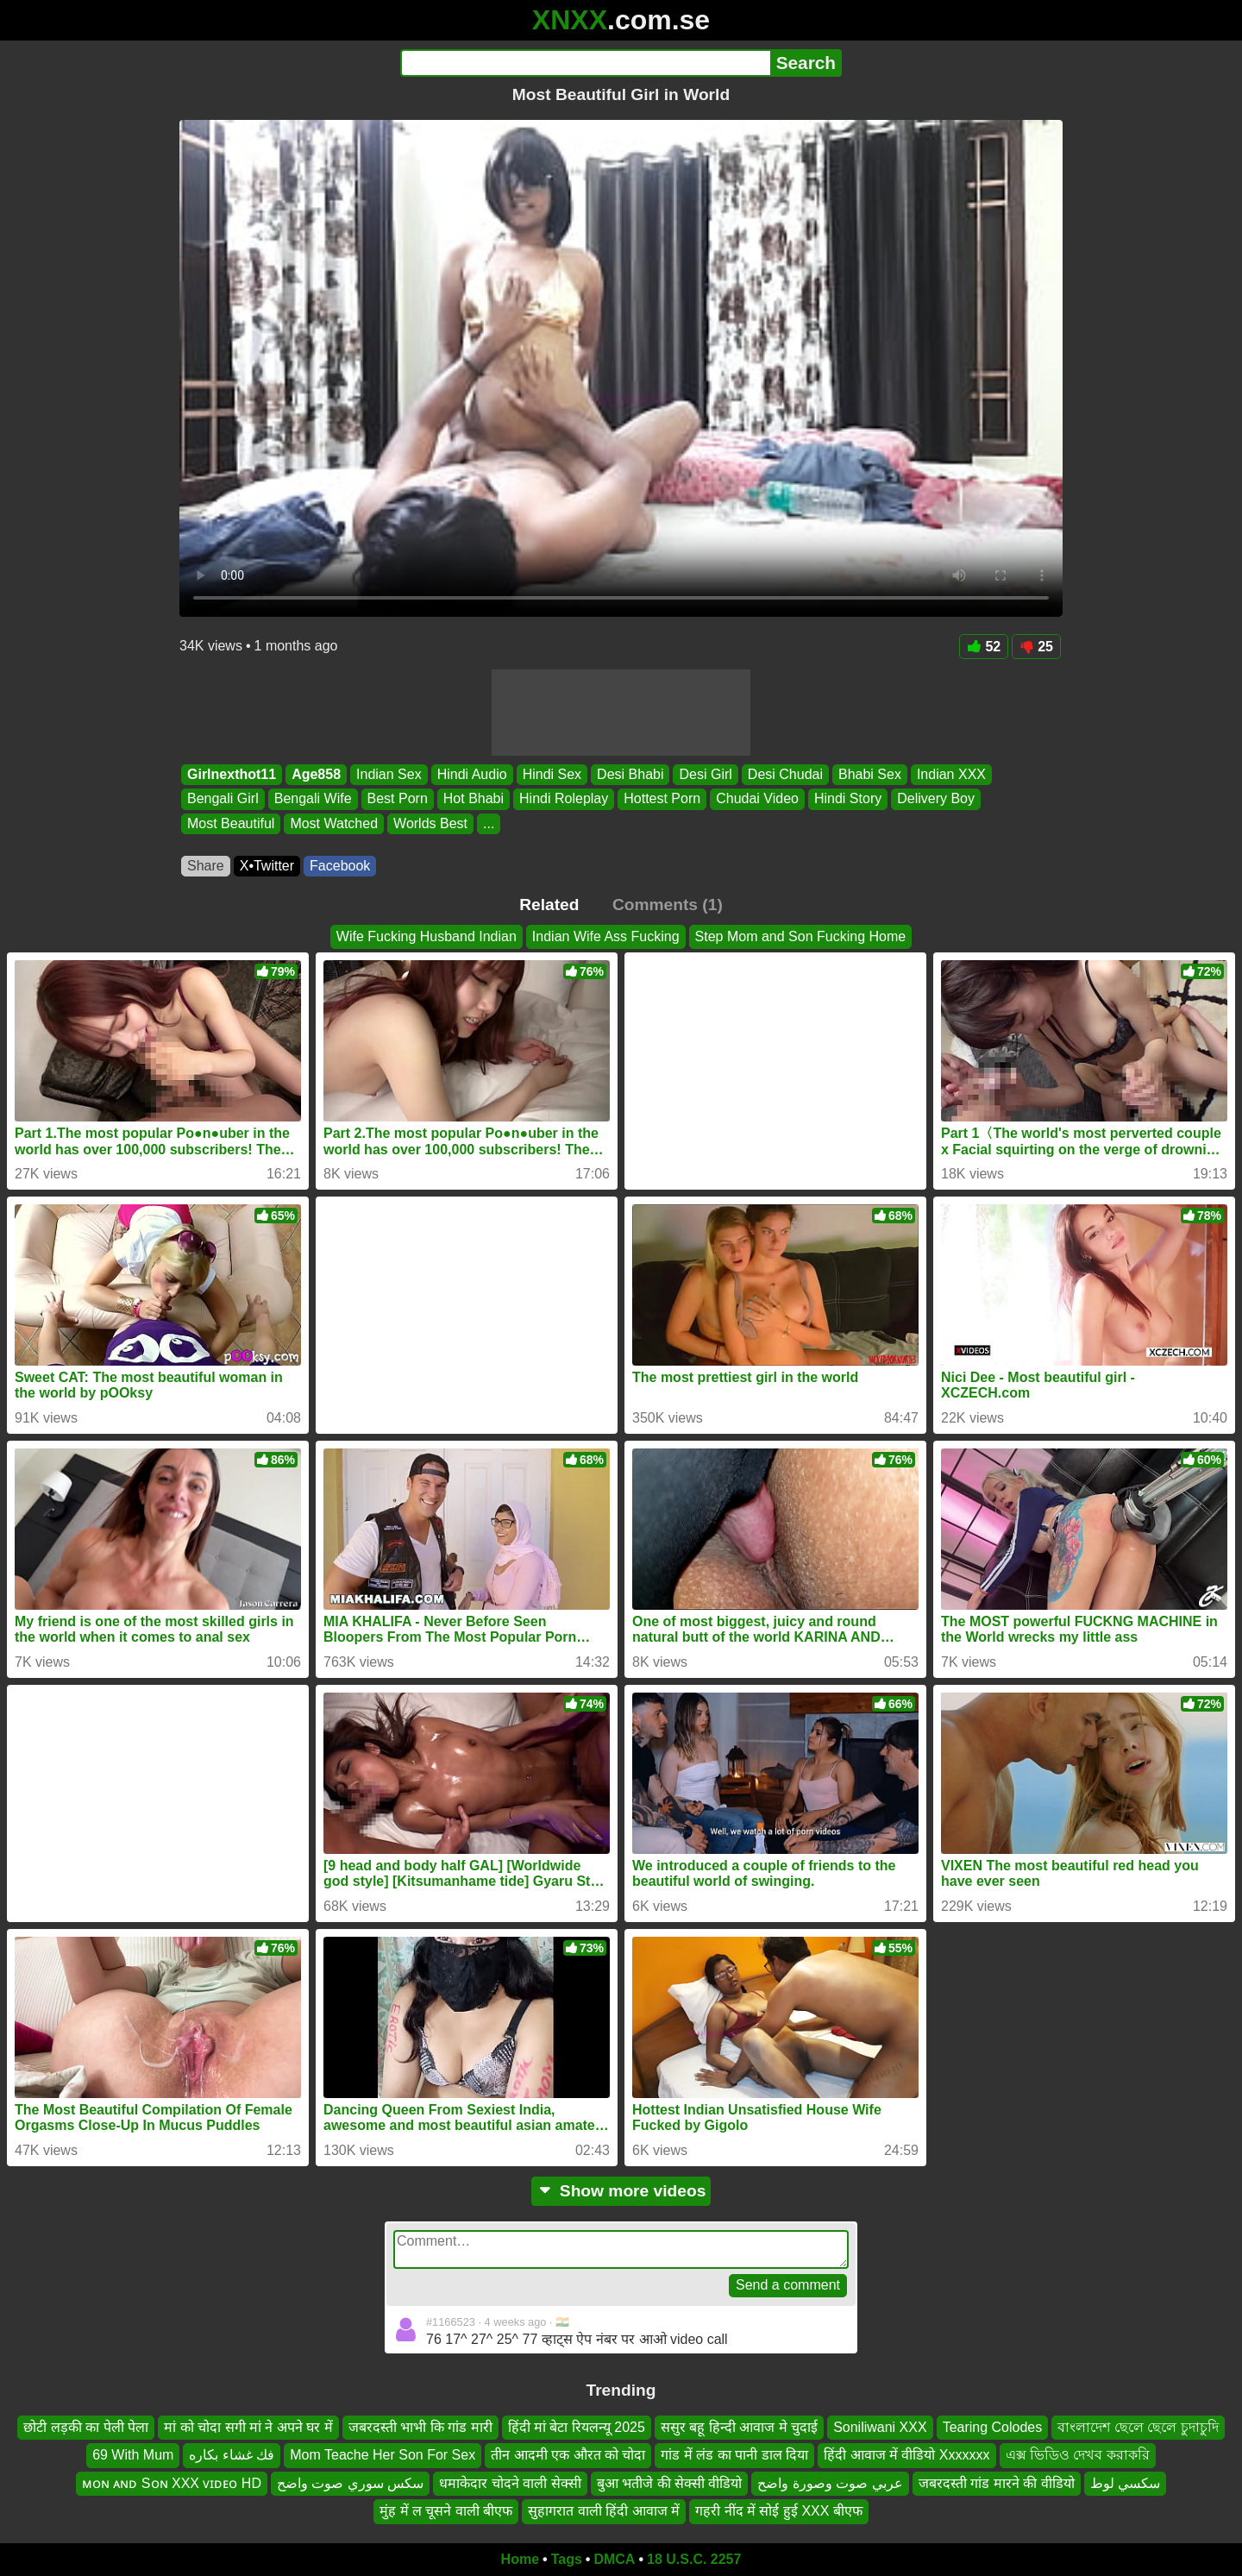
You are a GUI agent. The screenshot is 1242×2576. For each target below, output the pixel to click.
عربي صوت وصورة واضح (829, 2482)
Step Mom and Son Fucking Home (800, 936)
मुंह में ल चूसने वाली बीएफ (446, 2511)
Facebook (340, 865)
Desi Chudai (785, 774)
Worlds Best (430, 823)
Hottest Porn (662, 799)
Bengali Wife (313, 799)
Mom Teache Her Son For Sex (382, 2454)
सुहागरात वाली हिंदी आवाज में (604, 2511)
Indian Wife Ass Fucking (606, 936)
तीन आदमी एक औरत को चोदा (568, 2454)
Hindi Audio (472, 774)
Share (205, 865)
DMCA (614, 2559)
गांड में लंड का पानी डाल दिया (734, 2454)
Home (520, 2559)
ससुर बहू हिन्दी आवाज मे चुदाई (739, 2427)
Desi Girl (705, 774)
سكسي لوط (1125, 2482)
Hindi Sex (552, 774)
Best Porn (397, 799)
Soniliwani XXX (880, 2427)
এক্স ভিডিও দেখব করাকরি (1078, 2454)
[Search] (585, 63)
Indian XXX (951, 774)
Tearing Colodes (993, 2427)
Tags (566, 2559)
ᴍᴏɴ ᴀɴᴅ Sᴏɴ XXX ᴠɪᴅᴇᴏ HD (171, 2482)
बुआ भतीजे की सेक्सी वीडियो (670, 2482)
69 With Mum (132, 2454)
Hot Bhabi (473, 799)
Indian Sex (389, 774)
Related (549, 904)
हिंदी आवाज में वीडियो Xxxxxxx (906, 2454)
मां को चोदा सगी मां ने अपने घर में (248, 2427)
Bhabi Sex (869, 774)
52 (983, 646)
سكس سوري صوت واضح (350, 2482)
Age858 (316, 774)
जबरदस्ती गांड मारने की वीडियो (997, 2482)
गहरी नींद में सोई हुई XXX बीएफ (778, 2511)
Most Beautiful (230, 823)
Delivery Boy (936, 799)
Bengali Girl (223, 799)
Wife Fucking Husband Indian (426, 936)
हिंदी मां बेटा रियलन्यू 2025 (576, 2427)
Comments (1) (667, 904)
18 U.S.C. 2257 (694, 2559)
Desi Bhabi (630, 774)
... (488, 823)
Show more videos (621, 2191)
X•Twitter (267, 865)
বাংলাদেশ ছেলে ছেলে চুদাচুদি (1137, 2427)
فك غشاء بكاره (231, 2454)
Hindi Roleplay (563, 799)
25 (1036, 646)
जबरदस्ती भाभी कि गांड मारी (420, 2427)
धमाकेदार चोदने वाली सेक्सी (509, 2482)
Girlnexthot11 (231, 774)
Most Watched (334, 823)
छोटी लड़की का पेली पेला (85, 2427)
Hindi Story (847, 799)
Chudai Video (757, 799)
